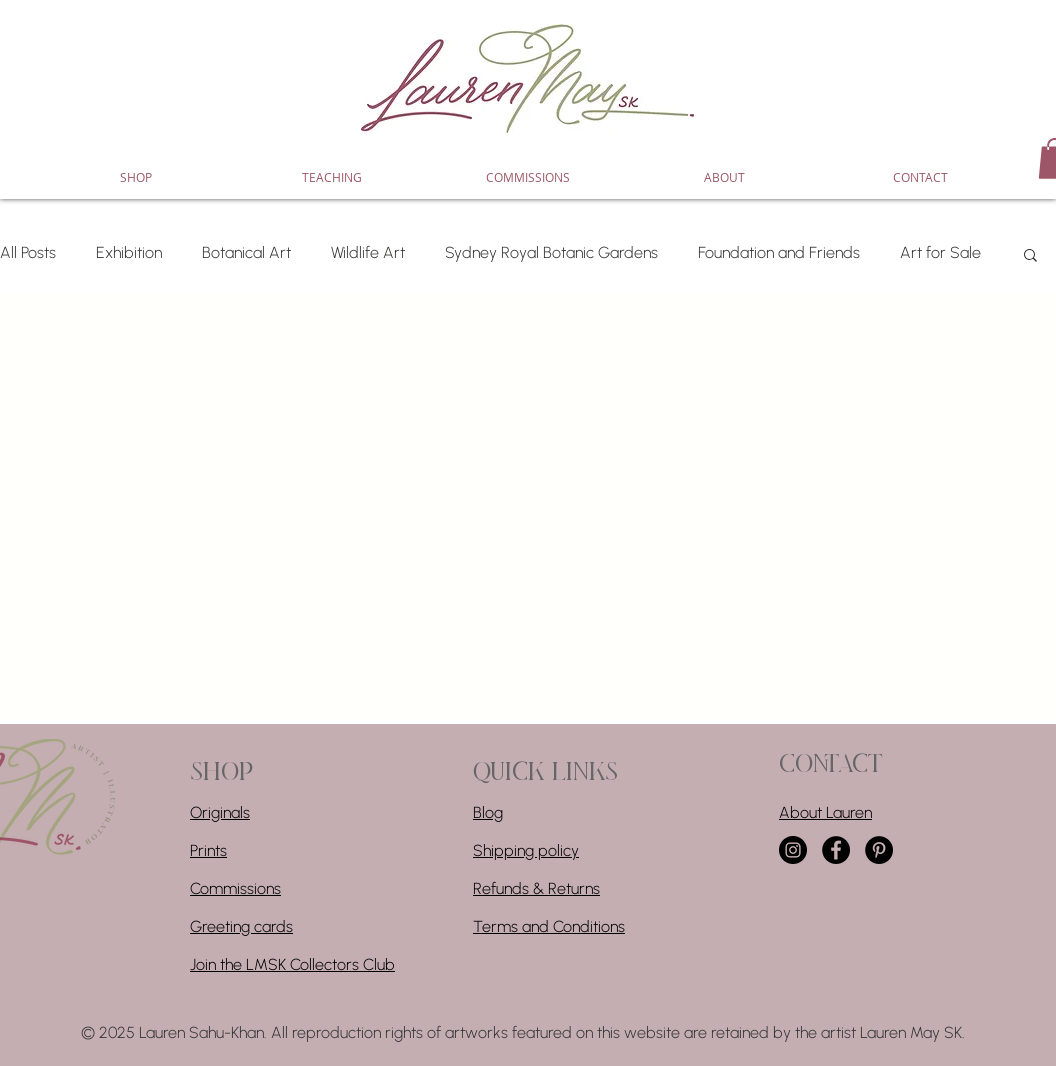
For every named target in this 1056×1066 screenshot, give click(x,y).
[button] (1030, 256)
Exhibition (129, 252)
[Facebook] (836, 850)
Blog (488, 812)
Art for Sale (940, 252)
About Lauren (825, 812)
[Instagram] (793, 850)
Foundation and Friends (779, 252)
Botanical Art (246, 252)
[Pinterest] (879, 850)
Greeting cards (241, 926)
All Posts (28, 252)
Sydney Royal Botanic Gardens (551, 252)
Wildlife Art (368, 252)
